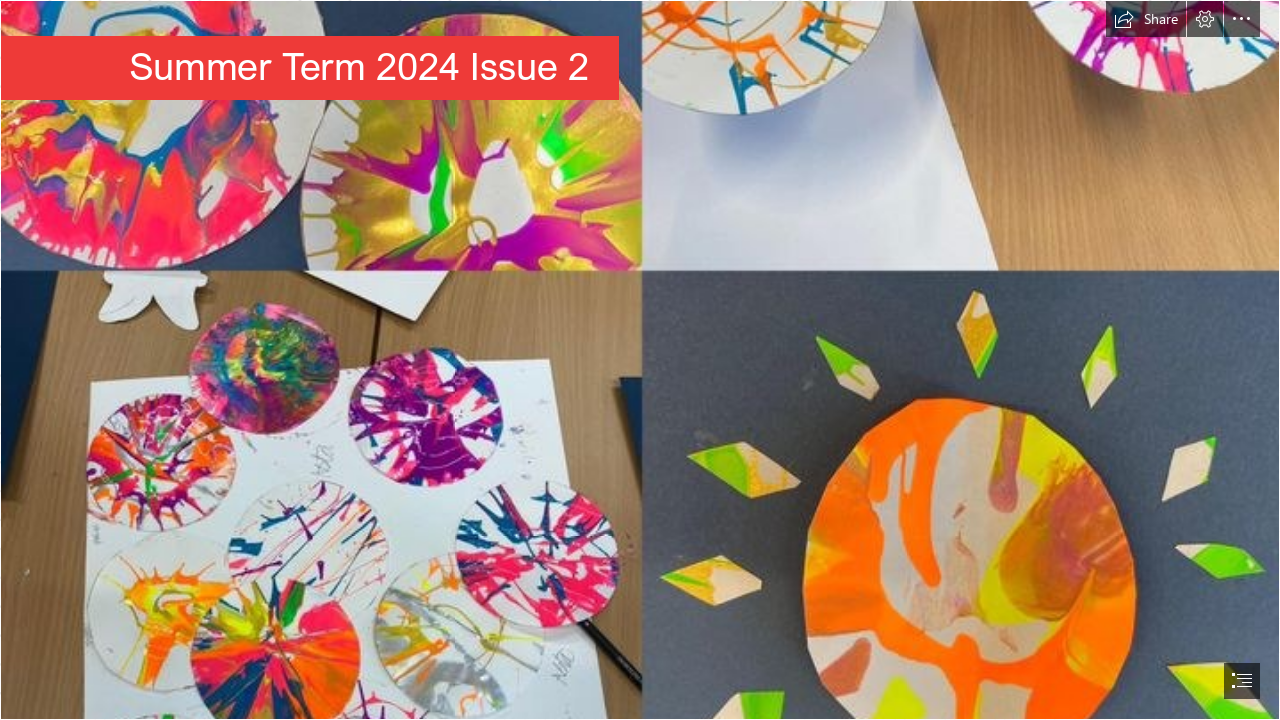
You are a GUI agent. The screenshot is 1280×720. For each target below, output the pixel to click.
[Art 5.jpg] (640, 360)
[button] (1146, 19)
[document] (640, 360)
